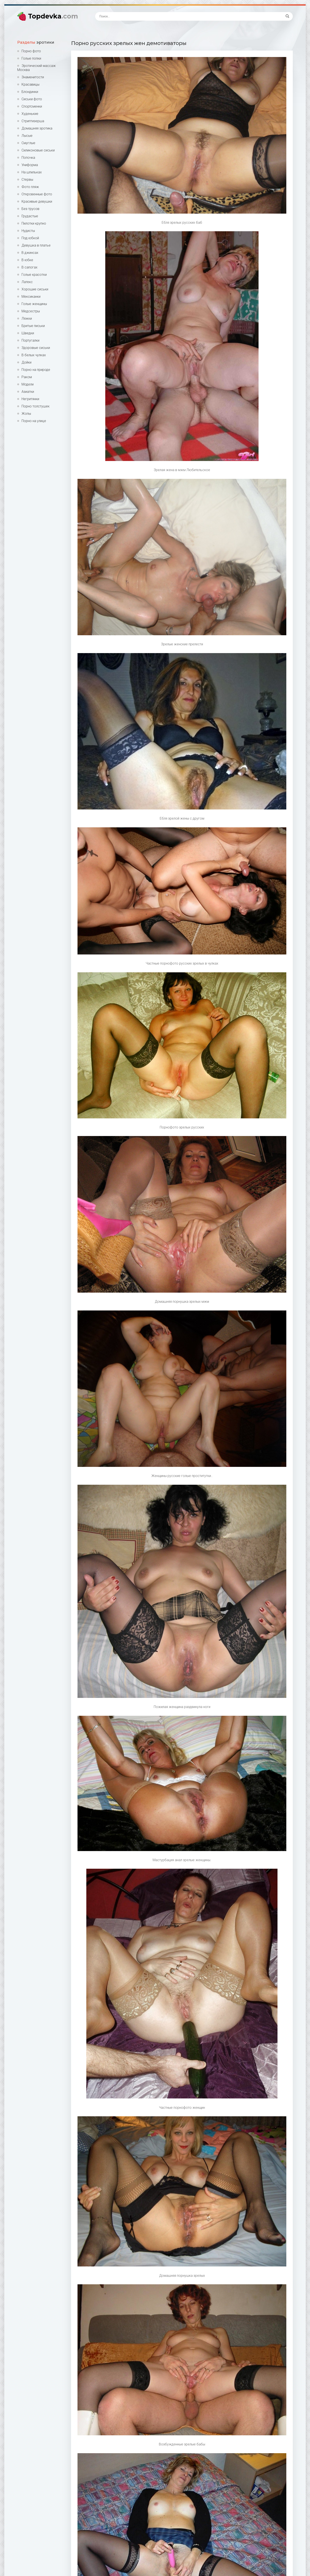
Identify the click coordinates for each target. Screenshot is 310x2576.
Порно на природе (36, 370)
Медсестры (31, 311)
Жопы (26, 414)
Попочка (28, 158)
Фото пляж (30, 187)
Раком (27, 377)
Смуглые (28, 143)
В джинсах (30, 253)
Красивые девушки (37, 201)
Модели (28, 384)
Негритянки (30, 399)
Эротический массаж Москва (36, 68)
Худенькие (30, 114)
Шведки (28, 333)
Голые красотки (34, 275)
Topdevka (53, 16)
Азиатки (28, 392)
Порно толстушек (36, 406)
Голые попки (31, 58)
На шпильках (32, 172)
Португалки (30, 340)
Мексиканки (31, 296)
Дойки (26, 362)
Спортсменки (32, 106)
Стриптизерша (33, 121)
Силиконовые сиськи (38, 150)
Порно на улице (34, 421)
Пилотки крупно (34, 223)
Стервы (27, 179)
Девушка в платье (36, 245)
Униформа (30, 165)
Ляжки (27, 318)
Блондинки (30, 92)
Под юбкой (30, 238)
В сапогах (29, 267)
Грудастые (30, 216)
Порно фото (31, 51)
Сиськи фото (32, 99)
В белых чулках (34, 355)
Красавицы (30, 84)
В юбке (27, 260)
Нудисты (28, 231)
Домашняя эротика (37, 128)
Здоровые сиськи (36, 348)
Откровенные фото (37, 194)
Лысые (27, 136)
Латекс (27, 282)
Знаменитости (33, 77)
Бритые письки (33, 326)
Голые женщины (34, 304)
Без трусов (30, 209)
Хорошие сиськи (35, 289)
